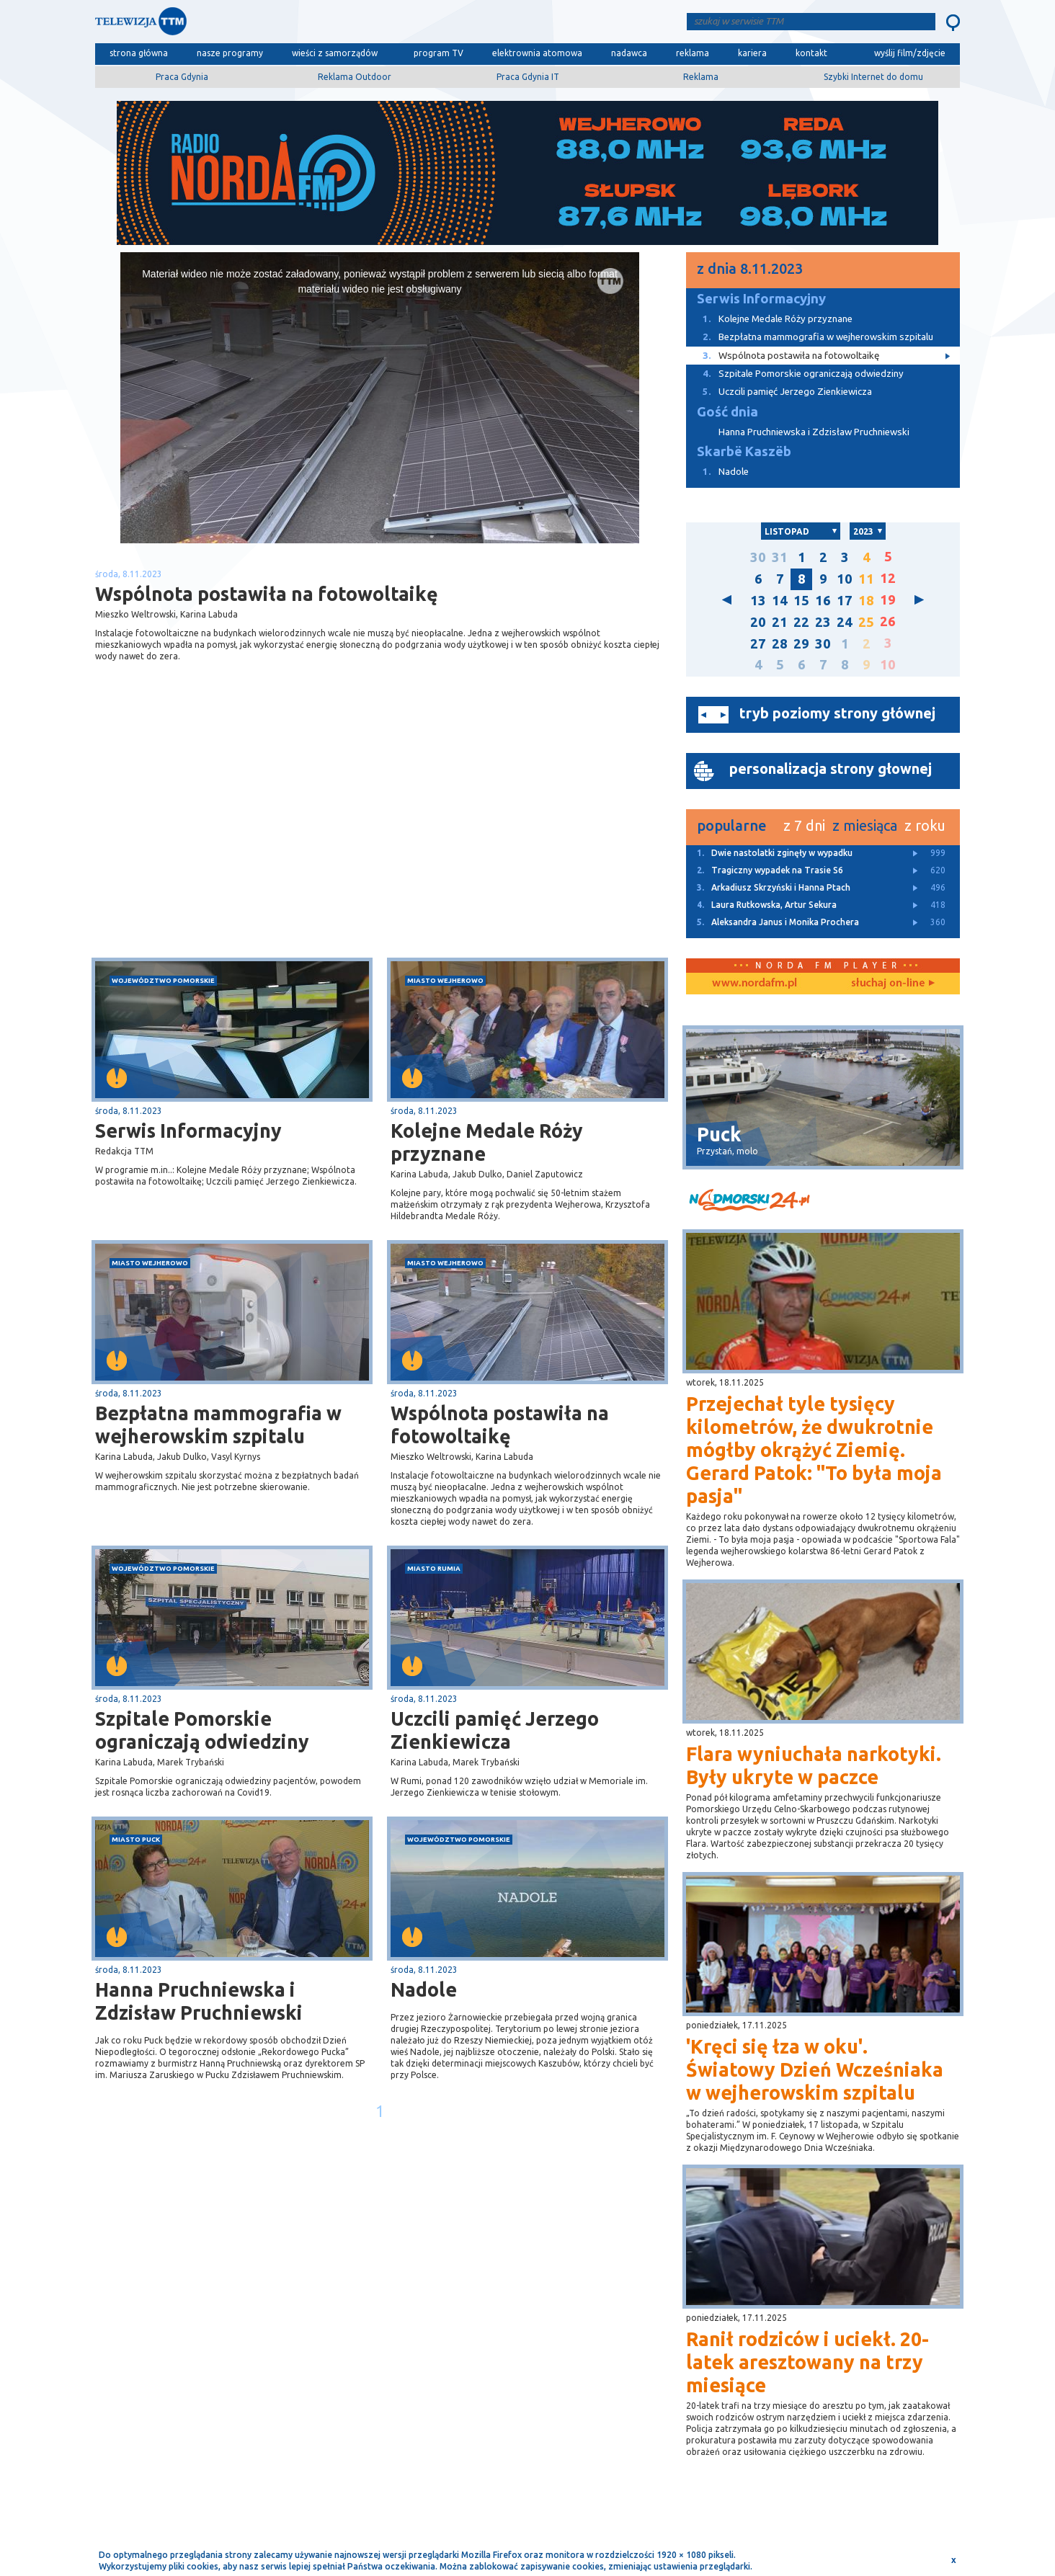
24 (845, 622)
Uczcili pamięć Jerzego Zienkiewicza (495, 1730)
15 (801, 600)
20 (758, 622)
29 (801, 643)
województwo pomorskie (163, 980)
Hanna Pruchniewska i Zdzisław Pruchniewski (199, 2001)
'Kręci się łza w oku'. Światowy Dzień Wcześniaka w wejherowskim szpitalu (814, 2069)
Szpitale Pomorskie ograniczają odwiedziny (202, 1730)
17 (845, 600)
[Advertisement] (238, 843)
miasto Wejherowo (445, 980)
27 (758, 643)
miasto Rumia (433, 1568)
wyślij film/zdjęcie (909, 53)
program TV (438, 53)
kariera (752, 53)
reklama (692, 53)
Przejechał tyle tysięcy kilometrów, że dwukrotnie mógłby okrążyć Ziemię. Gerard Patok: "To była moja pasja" (814, 1450)
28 (780, 643)
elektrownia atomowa (537, 53)
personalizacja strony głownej (830, 768)
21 (780, 622)
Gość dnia (727, 411)
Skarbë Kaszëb (744, 451)
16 (823, 600)
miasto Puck (136, 1839)
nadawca (629, 53)
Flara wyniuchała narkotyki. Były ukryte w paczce (813, 1765)
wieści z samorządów (335, 53)
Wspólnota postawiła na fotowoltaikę (500, 1424)
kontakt (811, 53)
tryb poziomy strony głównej (837, 713)
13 (758, 600)
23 (823, 622)
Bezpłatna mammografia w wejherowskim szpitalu (218, 1424)
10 (845, 579)
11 (866, 579)
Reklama (700, 76)
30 (758, 557)
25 (866, 622)
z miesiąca (864, 825)
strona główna (139, 53)
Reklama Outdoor (354, 76)
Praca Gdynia (182, 76)
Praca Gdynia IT (528, 76)
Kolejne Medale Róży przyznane (487, 1142)
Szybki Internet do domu (873, 76)
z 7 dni (804, 825)
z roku (924, 825)
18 (866, 600)
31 (780, 557)
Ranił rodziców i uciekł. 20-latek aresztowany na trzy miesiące (807, 2362)
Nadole (424, 1989)
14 (780, 600)
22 (801, 622)
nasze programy (230, 53)
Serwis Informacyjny (188, 1130)
